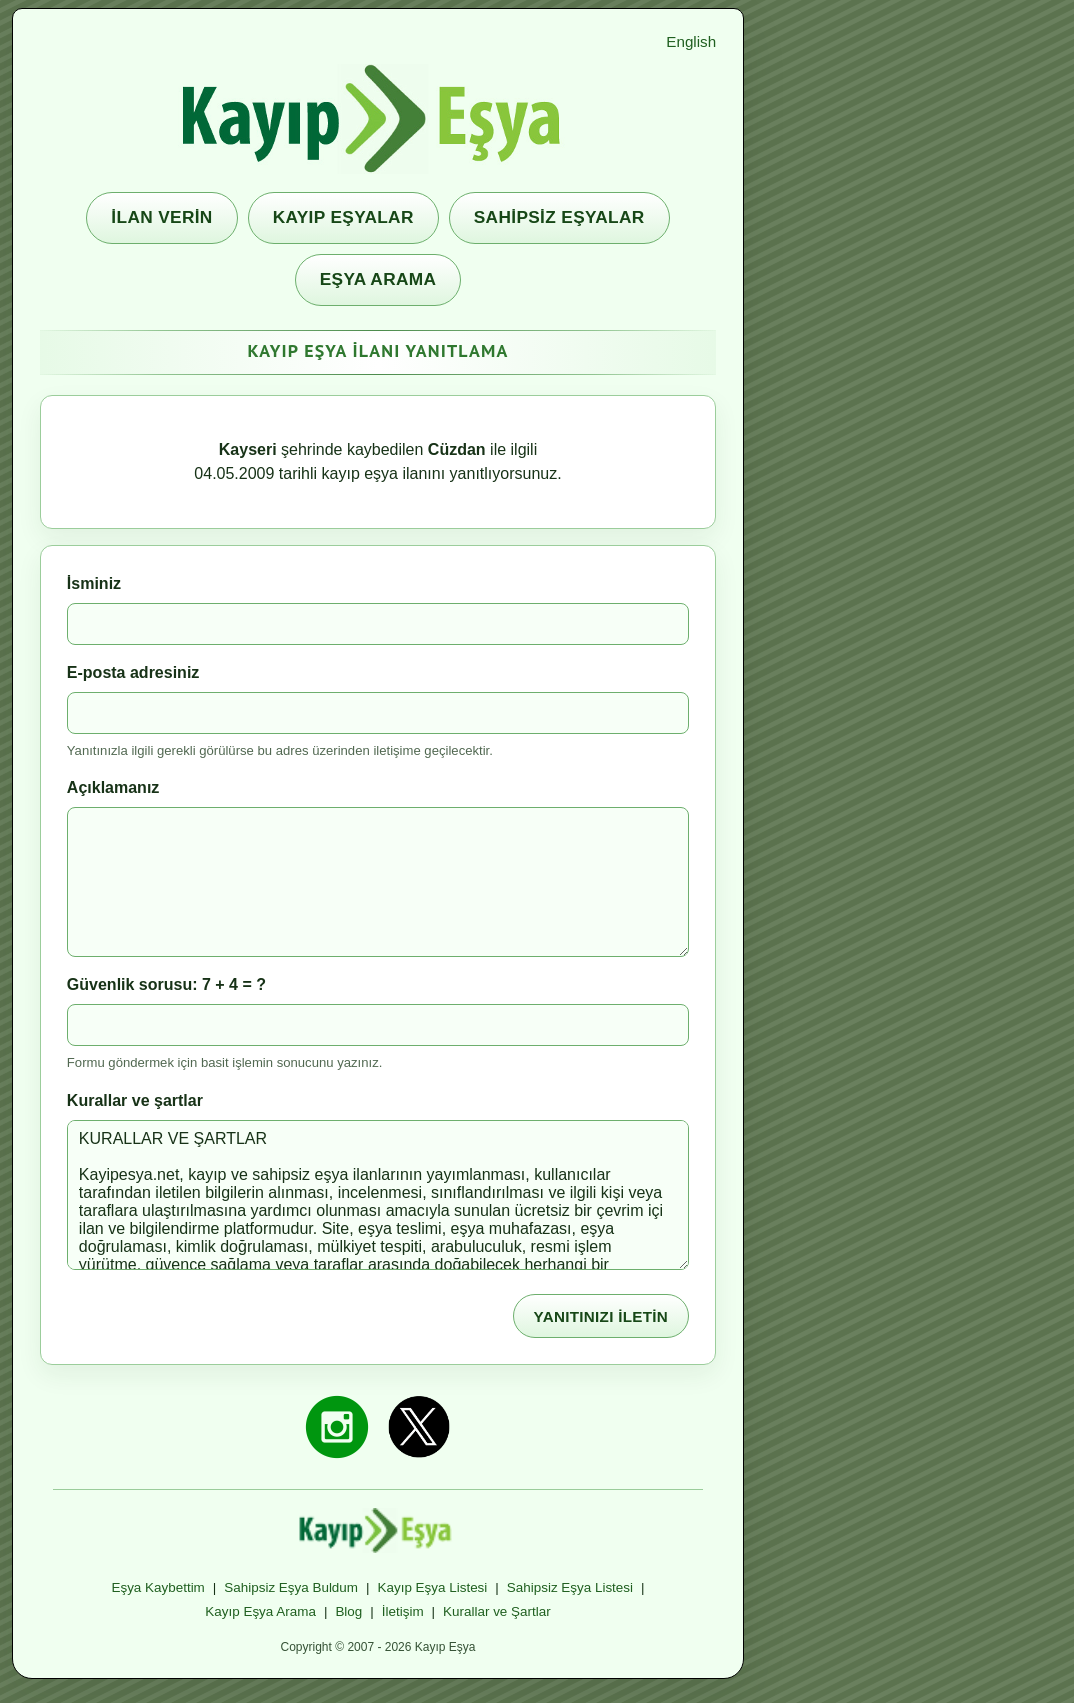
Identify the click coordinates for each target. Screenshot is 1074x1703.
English (691, 41)
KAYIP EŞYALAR (343, 217)
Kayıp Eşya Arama (260, 1611)
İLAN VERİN (161, 217)
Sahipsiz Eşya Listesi (570, 1587)
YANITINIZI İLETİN (601, 1316)
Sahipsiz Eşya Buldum (291, 1587)
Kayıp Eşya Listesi (433, 1587)
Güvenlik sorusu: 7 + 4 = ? (166, 984)
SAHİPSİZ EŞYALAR (559, 217)
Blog (348, 1611)
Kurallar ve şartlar (135, 1100)
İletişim (403, 1611)
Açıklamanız (113, 787)
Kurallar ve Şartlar (497, 1611)
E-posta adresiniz (133, 672)
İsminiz (94, 583)
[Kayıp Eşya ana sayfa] (378, 119)
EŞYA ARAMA (378, 279)
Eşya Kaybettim (157, 1587)
